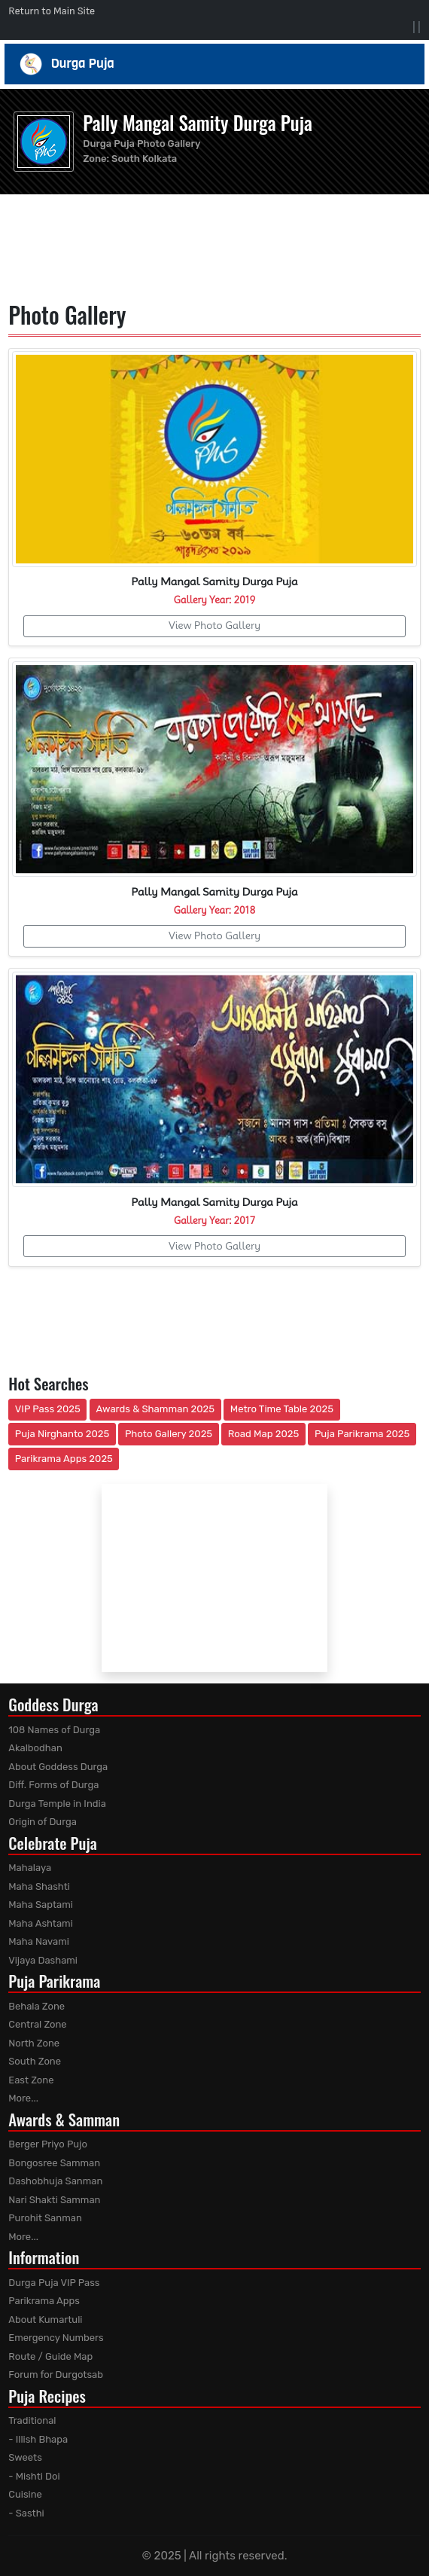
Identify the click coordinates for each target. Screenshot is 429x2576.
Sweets (25, 2457)
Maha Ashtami (40, 1923)
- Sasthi (26, 2513)
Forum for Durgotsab (55, 2374)
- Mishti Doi (33, 2476)
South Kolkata (144, 158)
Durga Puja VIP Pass (53, 2282)
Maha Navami (38, 1941)
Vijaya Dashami (43, 1960)
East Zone (30, 2080)
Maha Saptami (40, 1904)
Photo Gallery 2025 (168, 1433)
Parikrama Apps (44, 2300)
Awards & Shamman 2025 (155, 1409)
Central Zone (37, 2024)
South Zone (34, 2061)
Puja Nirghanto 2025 (62, 1433)
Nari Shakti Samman (54, 2199)
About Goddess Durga (58, 1766)
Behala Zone (36, 2006)
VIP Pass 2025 (48, 1409)
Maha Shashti (39, 1886)
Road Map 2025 (263, 1433)
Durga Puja (215, 64)
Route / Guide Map (50, 2356)
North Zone (33, 2043)
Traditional (32, 2420)
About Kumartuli (45, 2319)
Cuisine (25, 2494)
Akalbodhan (35, 1747)
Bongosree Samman (54, 2163)
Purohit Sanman (45, 2217)
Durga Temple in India (57, 1803)
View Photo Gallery (214, 625)
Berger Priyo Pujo (47, 2144)
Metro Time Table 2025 (281, 1409)
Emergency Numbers (55, 2337)
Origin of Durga (42, 1821)
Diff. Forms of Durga (53, 1784)
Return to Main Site (51, 11)
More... (23, 2098)
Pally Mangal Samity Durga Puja (197, 122)
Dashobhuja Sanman (55, 2181)
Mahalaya (29, 1867)
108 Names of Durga (54, 1729)
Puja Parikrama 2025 (362, 1433)
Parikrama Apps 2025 (64, 1458)
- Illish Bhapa (38, 2439)
